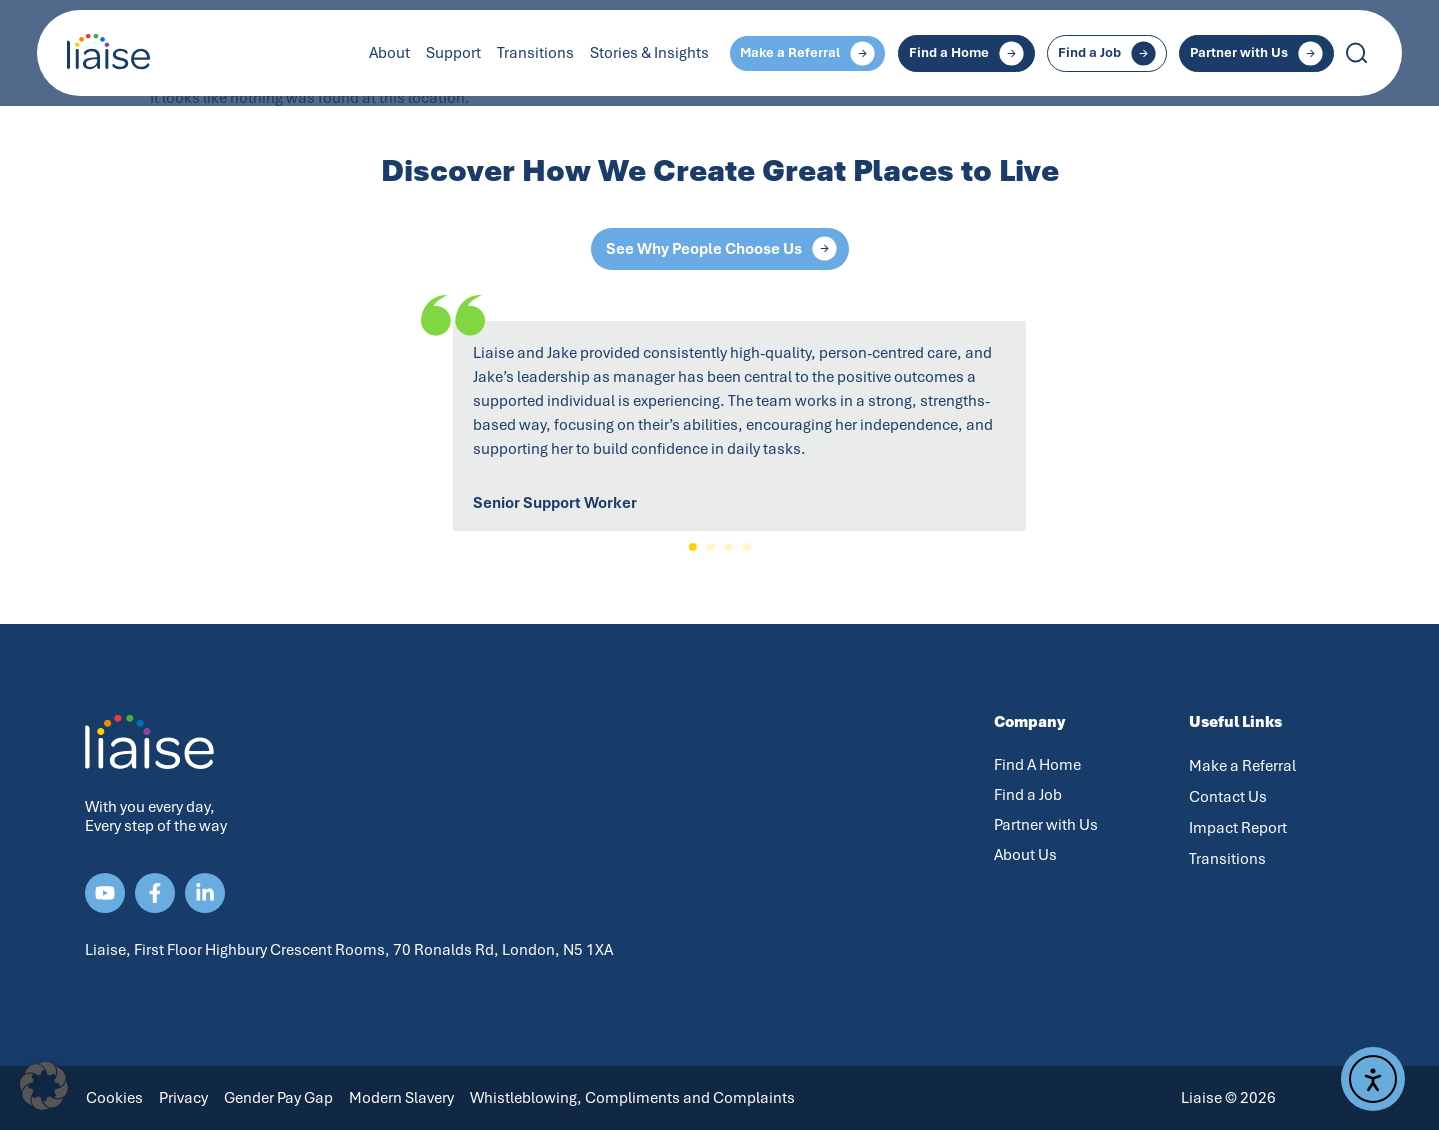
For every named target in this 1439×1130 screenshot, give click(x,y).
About (389, 53)
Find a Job (1028, 795)
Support (453, 53)
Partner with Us (1046, 825)
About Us (1025, 855)
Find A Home (1037, 765)
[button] (693, 547)
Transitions (535, 53)
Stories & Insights (649, 53)
